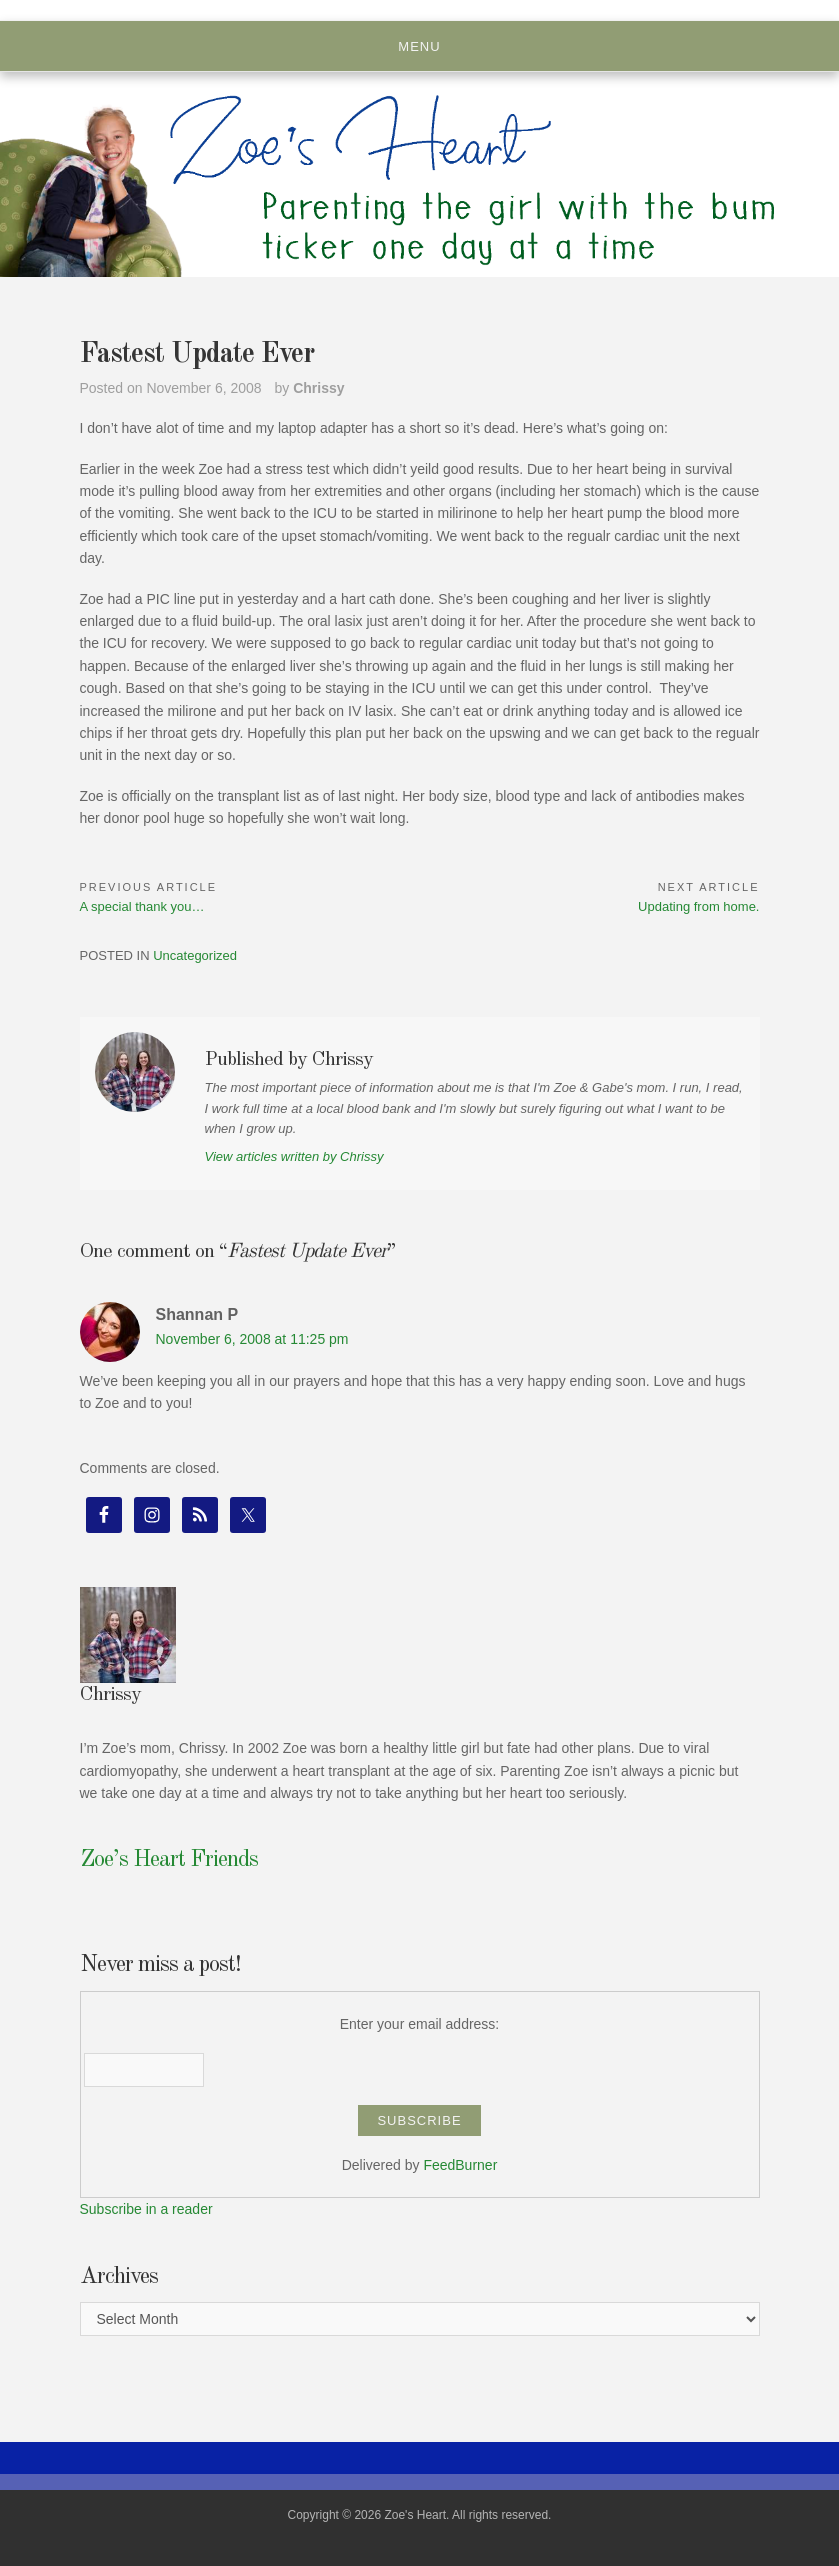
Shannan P (197, 1314)
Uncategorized (195, 955)
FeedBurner (460, 2165)
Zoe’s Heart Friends (169, 1859)
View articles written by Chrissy (294, 1156)
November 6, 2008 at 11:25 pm (252, 1339)
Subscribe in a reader (146, 2209)
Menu (419, 46)
